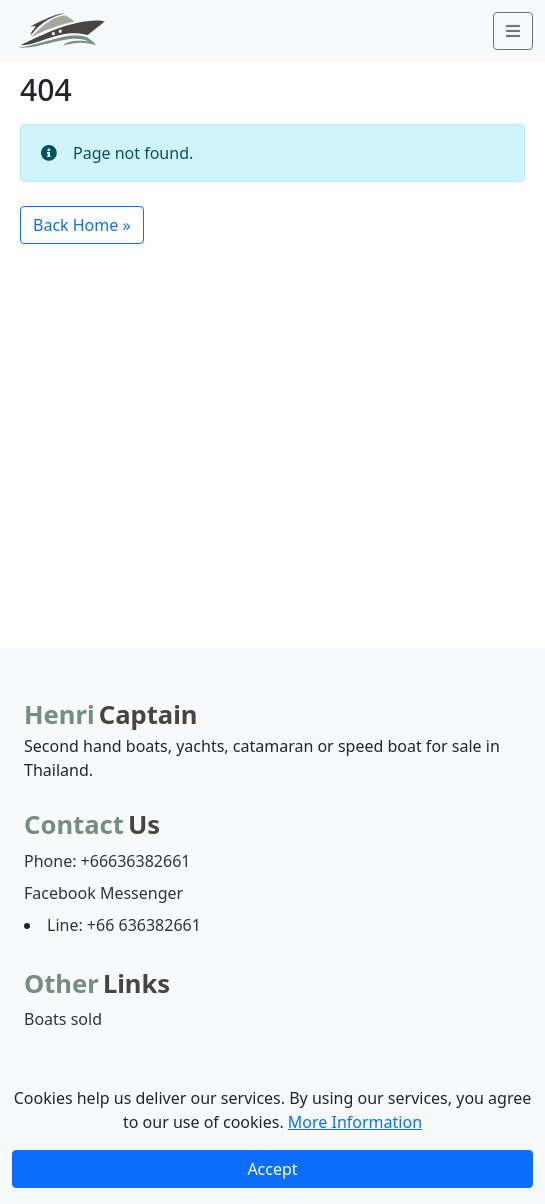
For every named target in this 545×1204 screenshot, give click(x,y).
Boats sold (63, 1019)
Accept (272, 1169)
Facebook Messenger (103, 893)
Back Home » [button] (82, 225)
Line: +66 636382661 (124, 925)
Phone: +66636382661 (107, 861)
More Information (355, 1122)
